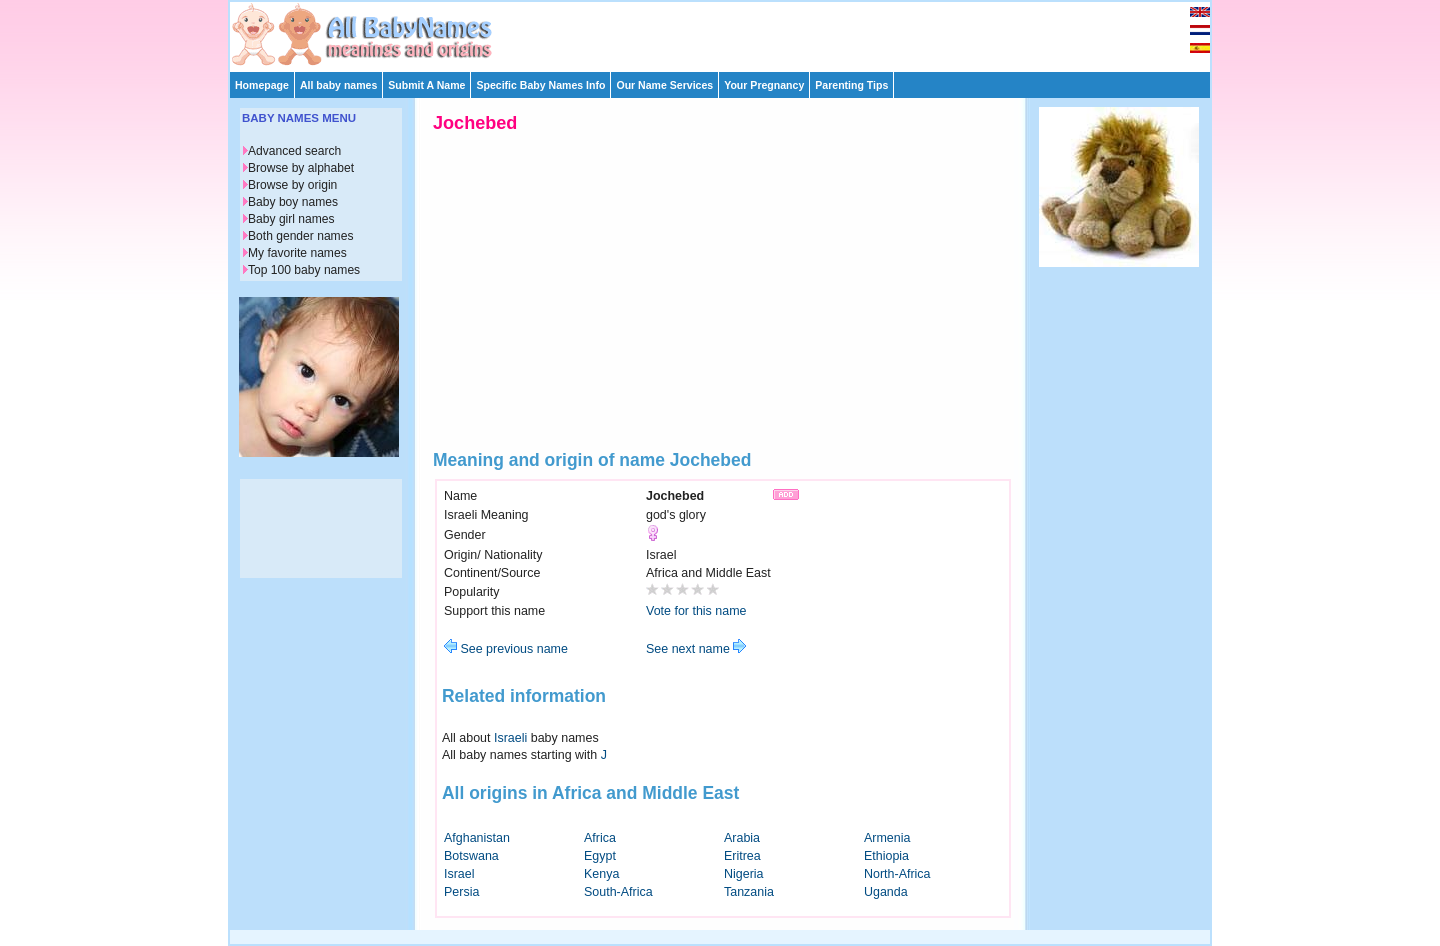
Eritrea (742, 856)
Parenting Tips (851, 85)
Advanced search (294, 151)
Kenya (601, 874)
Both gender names (300, 236)
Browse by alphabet (301, 168)
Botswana (471, 856)
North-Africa (897, 874)
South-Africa (618, 892)
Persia (461, 892)
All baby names (338, 85)
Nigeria (744, 874)
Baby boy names (293, 202)
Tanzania (749, 892)
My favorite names (297, 253)
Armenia (887, 838)
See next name (696, 649)
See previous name (506, 649)
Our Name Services (664, 85)
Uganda (886, 892)
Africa (600, 838)
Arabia (742, 838)
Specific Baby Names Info (540, 85)
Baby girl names (291, 219)
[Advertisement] (729, 32)
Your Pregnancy (764, 85)
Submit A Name (426, 85)
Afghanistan (477, 838)
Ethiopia (886, 856)
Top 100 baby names (304, 270)
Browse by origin (292, 185)
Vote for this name (696, 611)
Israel (459, 874)
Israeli (510, 738)
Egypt (600, 856)
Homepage (262, 85)
